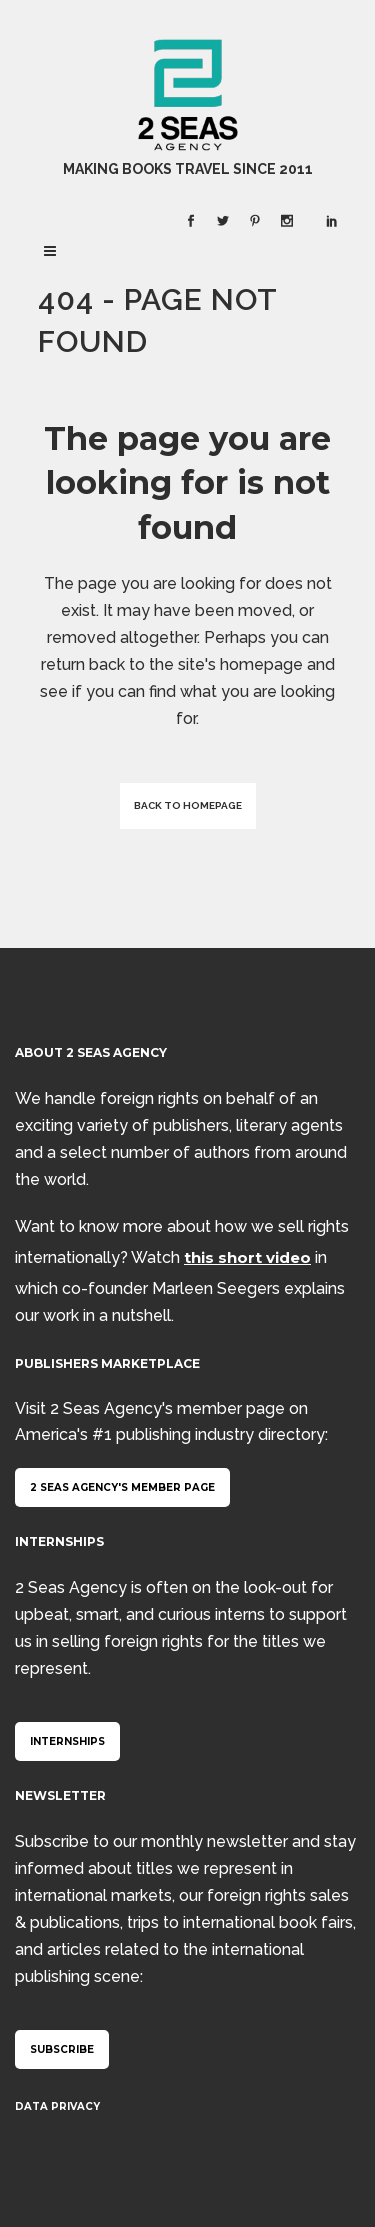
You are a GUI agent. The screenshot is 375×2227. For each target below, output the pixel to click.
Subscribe (62, 2049)
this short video (247, 1257)
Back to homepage (188, 805)
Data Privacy (57, 2106)
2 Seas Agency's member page (122, 1487)
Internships (67, 1741)
